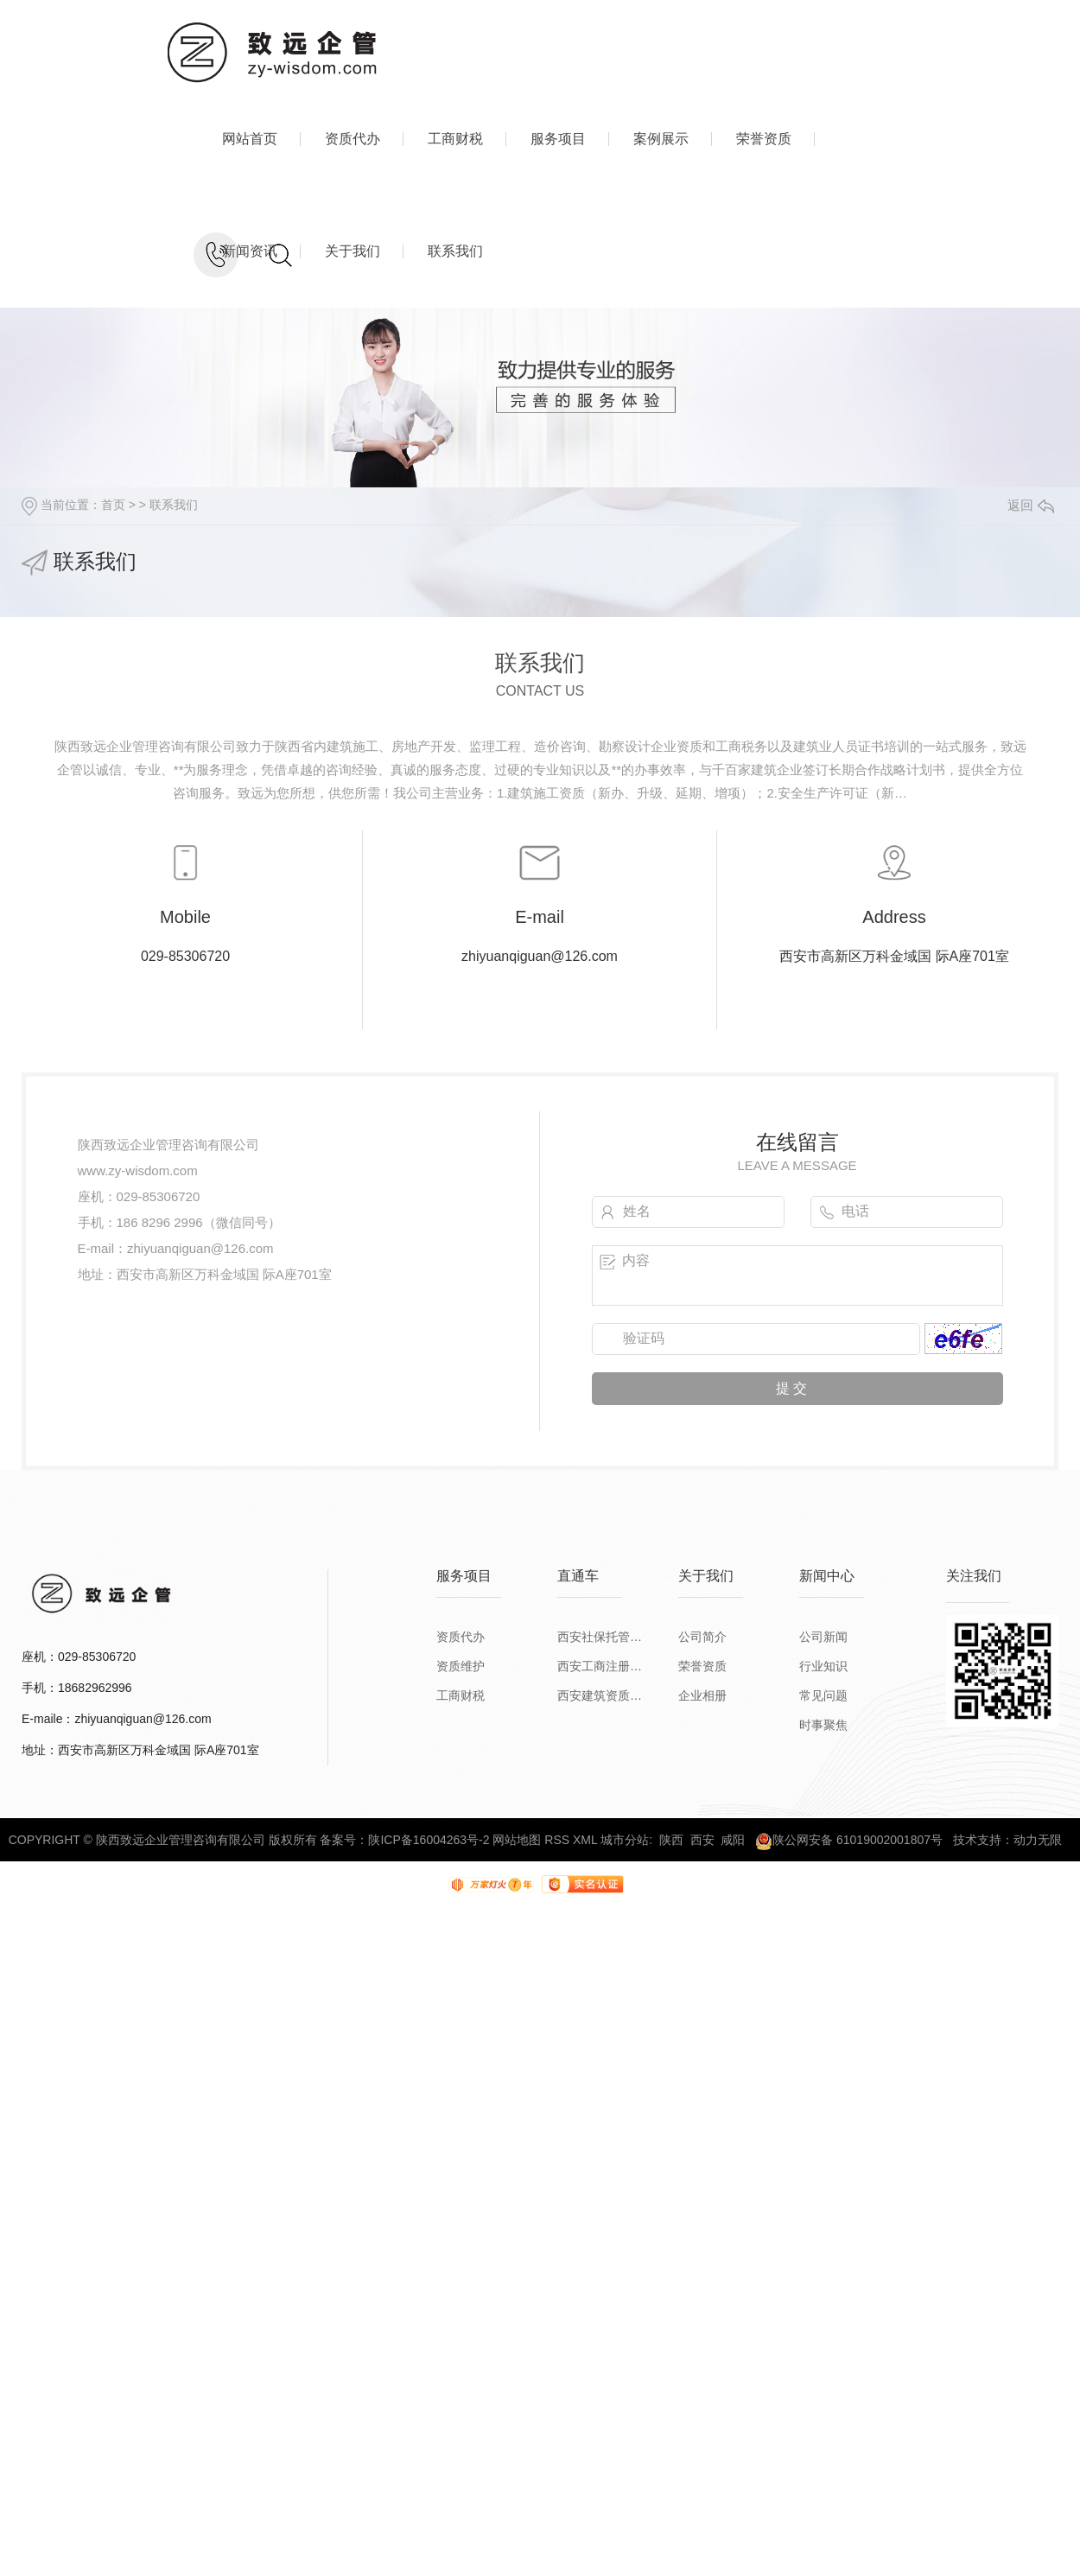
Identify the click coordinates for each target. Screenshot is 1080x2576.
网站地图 (516, 1840)
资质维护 (460, 1666)
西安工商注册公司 (600, 1666)
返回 (1030, 505)
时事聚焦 (823, 1725)
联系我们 (455, 251)
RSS (556, 1840)
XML (585, 1840)
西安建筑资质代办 (600, 1695)
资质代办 (352, 138)
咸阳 (733, 1840)
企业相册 (702, 1695)
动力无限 (1037, 1840)
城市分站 (624, 1840)
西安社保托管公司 (600, 1637)
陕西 (671, 1840)
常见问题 (823, 1695)
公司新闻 (823, 1637)
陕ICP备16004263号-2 (428, 1840)
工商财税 (455, 138)
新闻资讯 (249, 251)
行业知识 (823, 1666)
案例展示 (661, 138)
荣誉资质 (763, 138)
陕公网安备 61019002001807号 (849, 1840)
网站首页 (249, 138)
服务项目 (558, 138)
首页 (113, 505)
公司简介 (702, 1637)
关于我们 (352, 251)
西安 (702, 1840)
